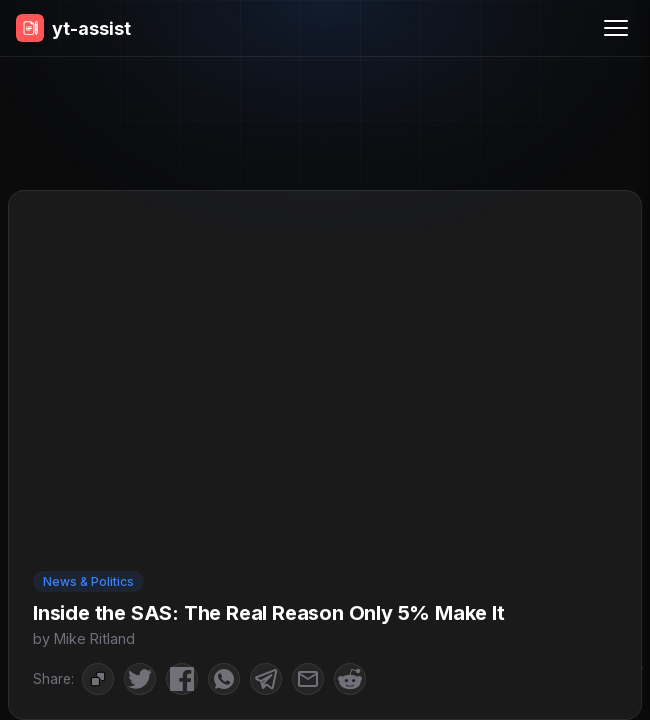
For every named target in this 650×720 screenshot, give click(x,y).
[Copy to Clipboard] (98, 679)
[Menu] (616, 28)
